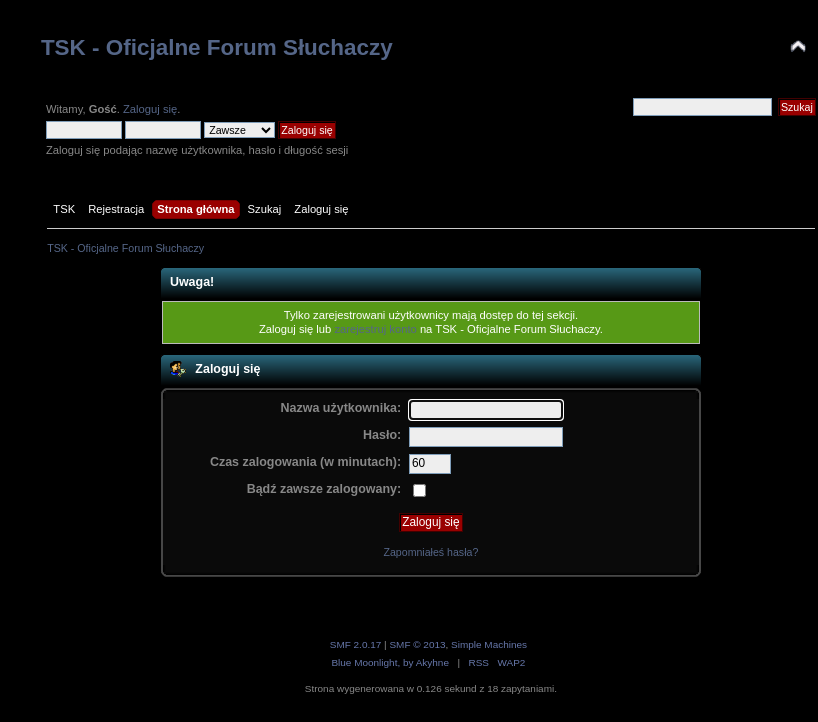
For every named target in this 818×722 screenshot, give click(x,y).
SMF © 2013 (417, 644)
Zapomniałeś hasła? (430, 552)
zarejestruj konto (375, 329)
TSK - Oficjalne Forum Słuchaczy (217, 47)
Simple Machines (489, 644)
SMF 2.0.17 (356, 644)
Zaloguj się (150, 109)
